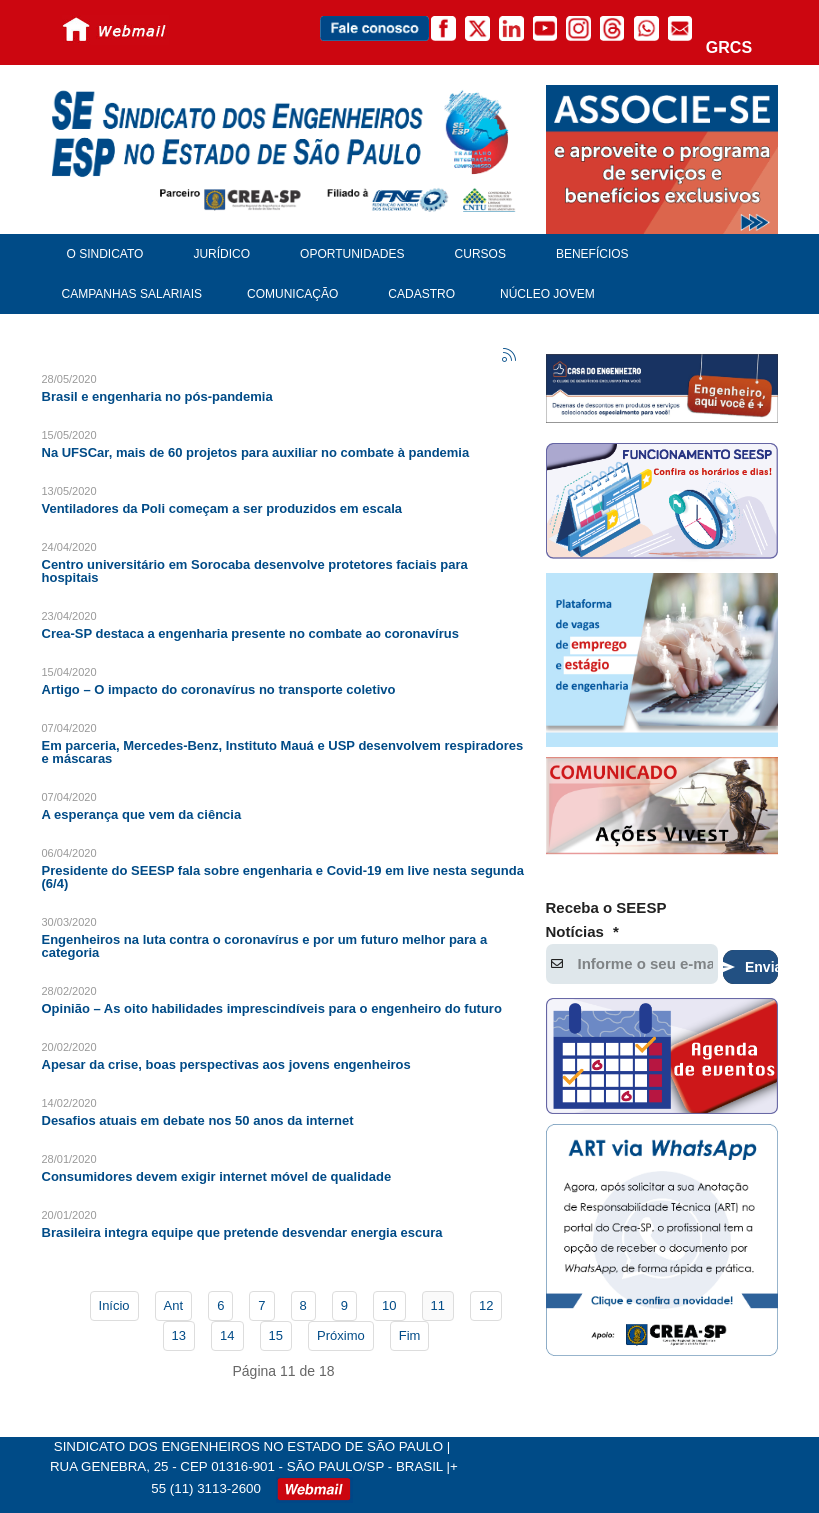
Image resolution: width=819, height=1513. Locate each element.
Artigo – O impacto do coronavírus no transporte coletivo (219, 689)
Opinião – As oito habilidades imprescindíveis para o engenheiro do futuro (272, 1008)
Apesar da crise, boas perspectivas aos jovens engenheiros (226, 1064)
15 (276, 1335)
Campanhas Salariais (132, 294)
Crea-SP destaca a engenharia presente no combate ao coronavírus (250, 633)
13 (179, 1335)
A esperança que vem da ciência (142, 814)
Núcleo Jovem (547, 294)
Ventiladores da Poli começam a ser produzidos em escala (222, 508)
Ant (174, 1305)
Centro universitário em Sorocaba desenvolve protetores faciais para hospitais (255, 571)
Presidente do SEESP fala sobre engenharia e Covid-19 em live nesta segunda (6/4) (283, 877)
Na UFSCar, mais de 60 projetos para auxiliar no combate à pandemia (256, 452)
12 (486, 1305)
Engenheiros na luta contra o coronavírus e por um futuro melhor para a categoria (265, 946)
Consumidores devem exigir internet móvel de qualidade (217, 1176)
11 (438, 1305)
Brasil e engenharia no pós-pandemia (157, 396)
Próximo (341, 1335)
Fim (410, 1335)
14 (227, 1335)
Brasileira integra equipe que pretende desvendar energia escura (242, 1232)
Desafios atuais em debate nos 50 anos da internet (198, 1120)
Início (114, 1305)
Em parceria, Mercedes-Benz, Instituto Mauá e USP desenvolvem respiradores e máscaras (283, 752)
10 (389, 1305)
